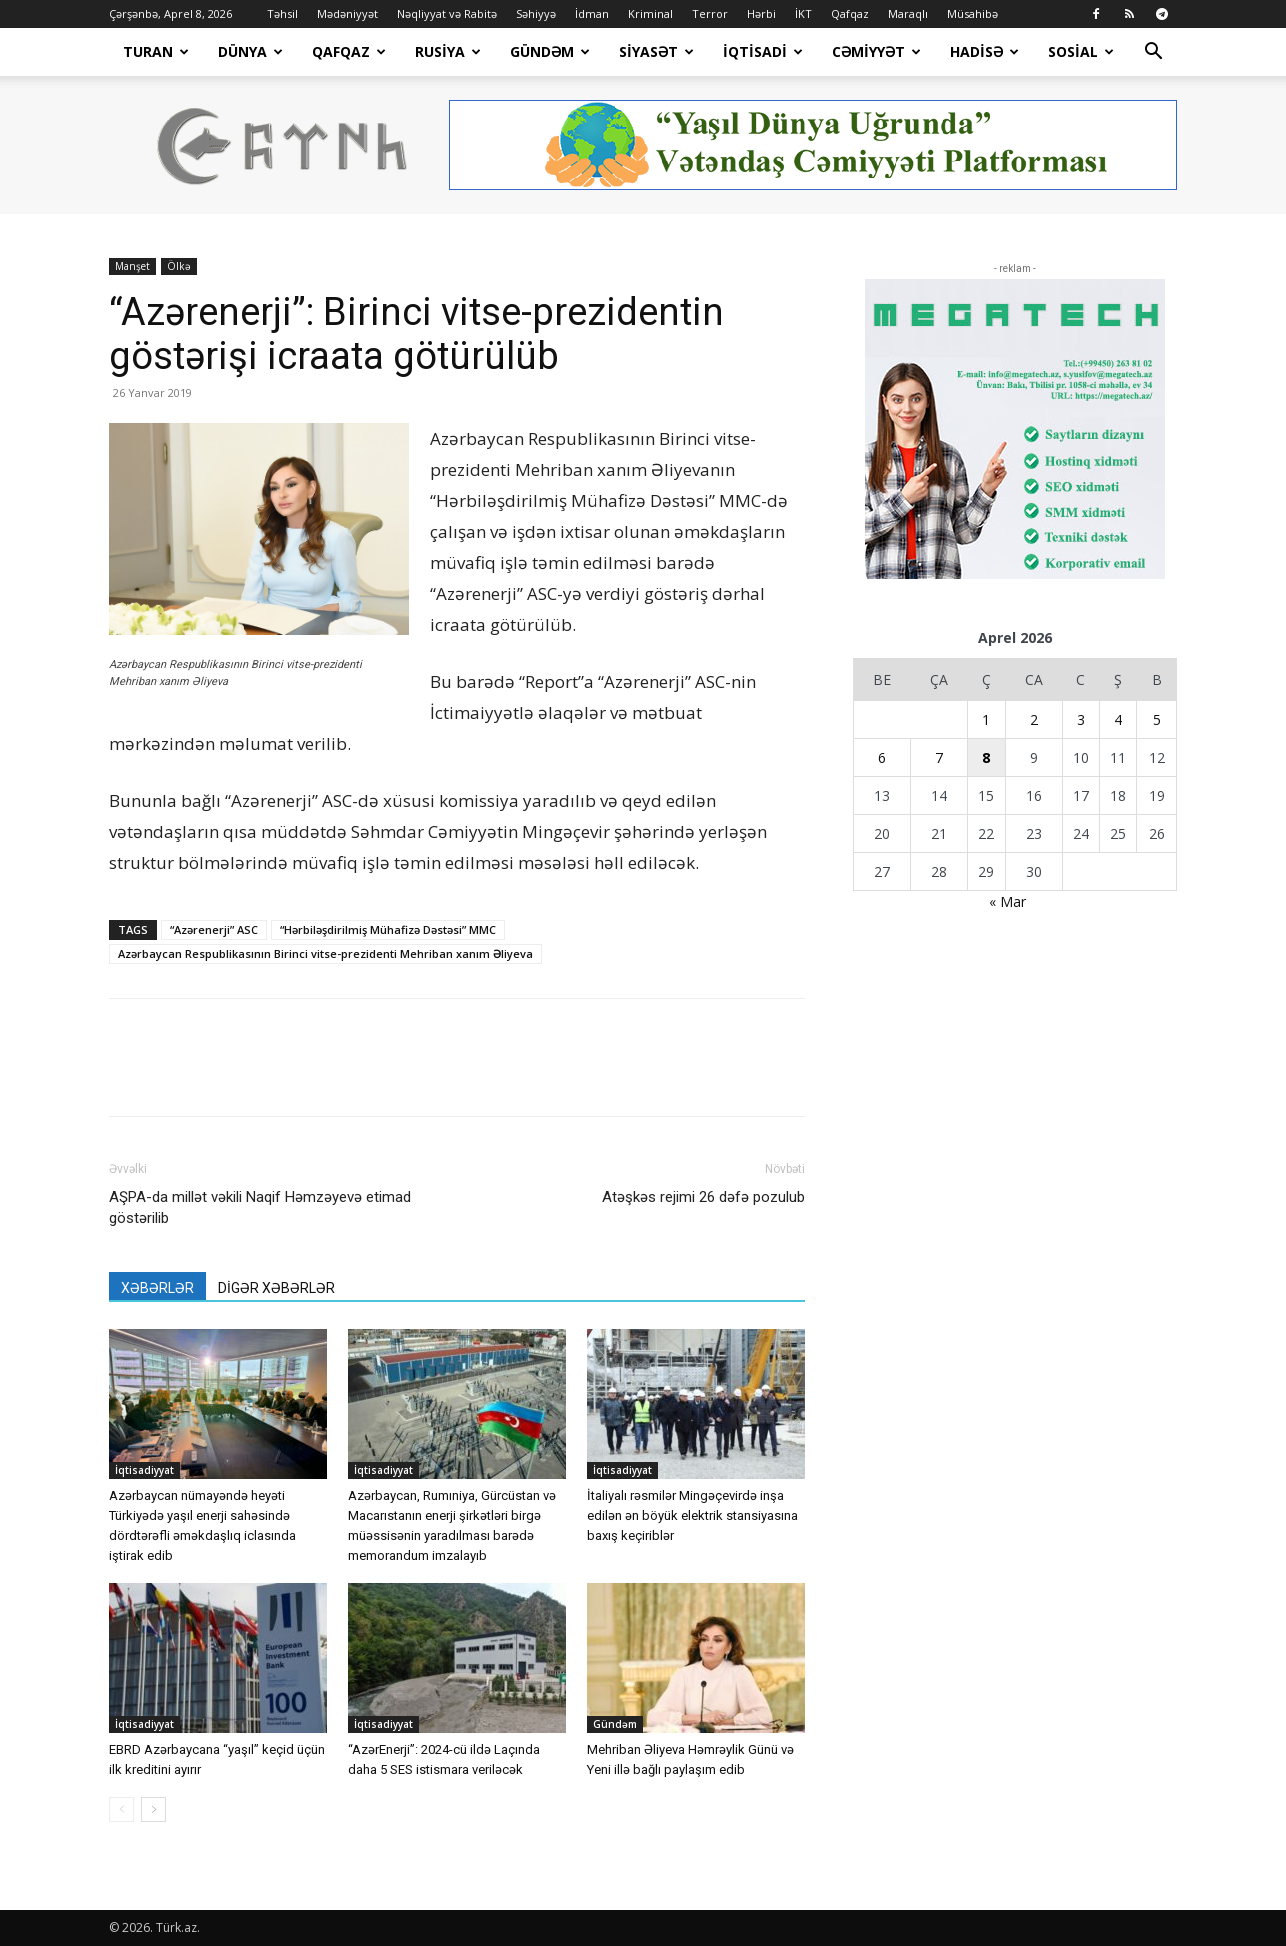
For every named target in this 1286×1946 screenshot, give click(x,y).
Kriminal (650, 13)
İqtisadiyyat (144, 1470)
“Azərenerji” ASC (214, 929)
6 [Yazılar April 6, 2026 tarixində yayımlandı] (882, 757)
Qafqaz (850, 13)
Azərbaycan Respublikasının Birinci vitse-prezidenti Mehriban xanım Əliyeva (325, 953)
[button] (1153, 53)
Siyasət (656, 51)
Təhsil (282, 13)
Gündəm (550, 51)
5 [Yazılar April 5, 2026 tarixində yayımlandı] (1157, 719)
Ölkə (179, 266)
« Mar (1007, 901)
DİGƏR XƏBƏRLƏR (276, 1288)
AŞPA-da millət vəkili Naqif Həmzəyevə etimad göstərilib (260, 1207)
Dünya (250, 51)
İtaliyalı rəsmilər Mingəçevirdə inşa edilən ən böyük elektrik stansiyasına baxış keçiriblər (692, 1515)
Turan (156, 51)
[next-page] (153, 1809)
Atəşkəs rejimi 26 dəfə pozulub (703, 1197)
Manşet (132, 266)
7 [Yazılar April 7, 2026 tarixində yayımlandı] (939, 757)
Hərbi (761, 13)
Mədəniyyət (347, 13)
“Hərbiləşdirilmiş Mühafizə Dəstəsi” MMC (388, 929)
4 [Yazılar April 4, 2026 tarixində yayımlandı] (1118, 719)
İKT (803, 13)
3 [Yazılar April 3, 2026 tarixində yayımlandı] (1081, 719)
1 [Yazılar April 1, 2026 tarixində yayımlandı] (986, 719)
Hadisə (984, 51)
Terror (710, 13)
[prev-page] (121, 1809)
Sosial (1081, 51)
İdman (592, 13)
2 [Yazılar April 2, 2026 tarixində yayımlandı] (1034, 719)
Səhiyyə (536, 13)
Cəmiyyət (876, 51)
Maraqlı (908, 13)
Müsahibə (972, 13)
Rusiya (448, 51)
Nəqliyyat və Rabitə (447, 13)
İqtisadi (763, 51)
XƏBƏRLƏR (157, 1288)
